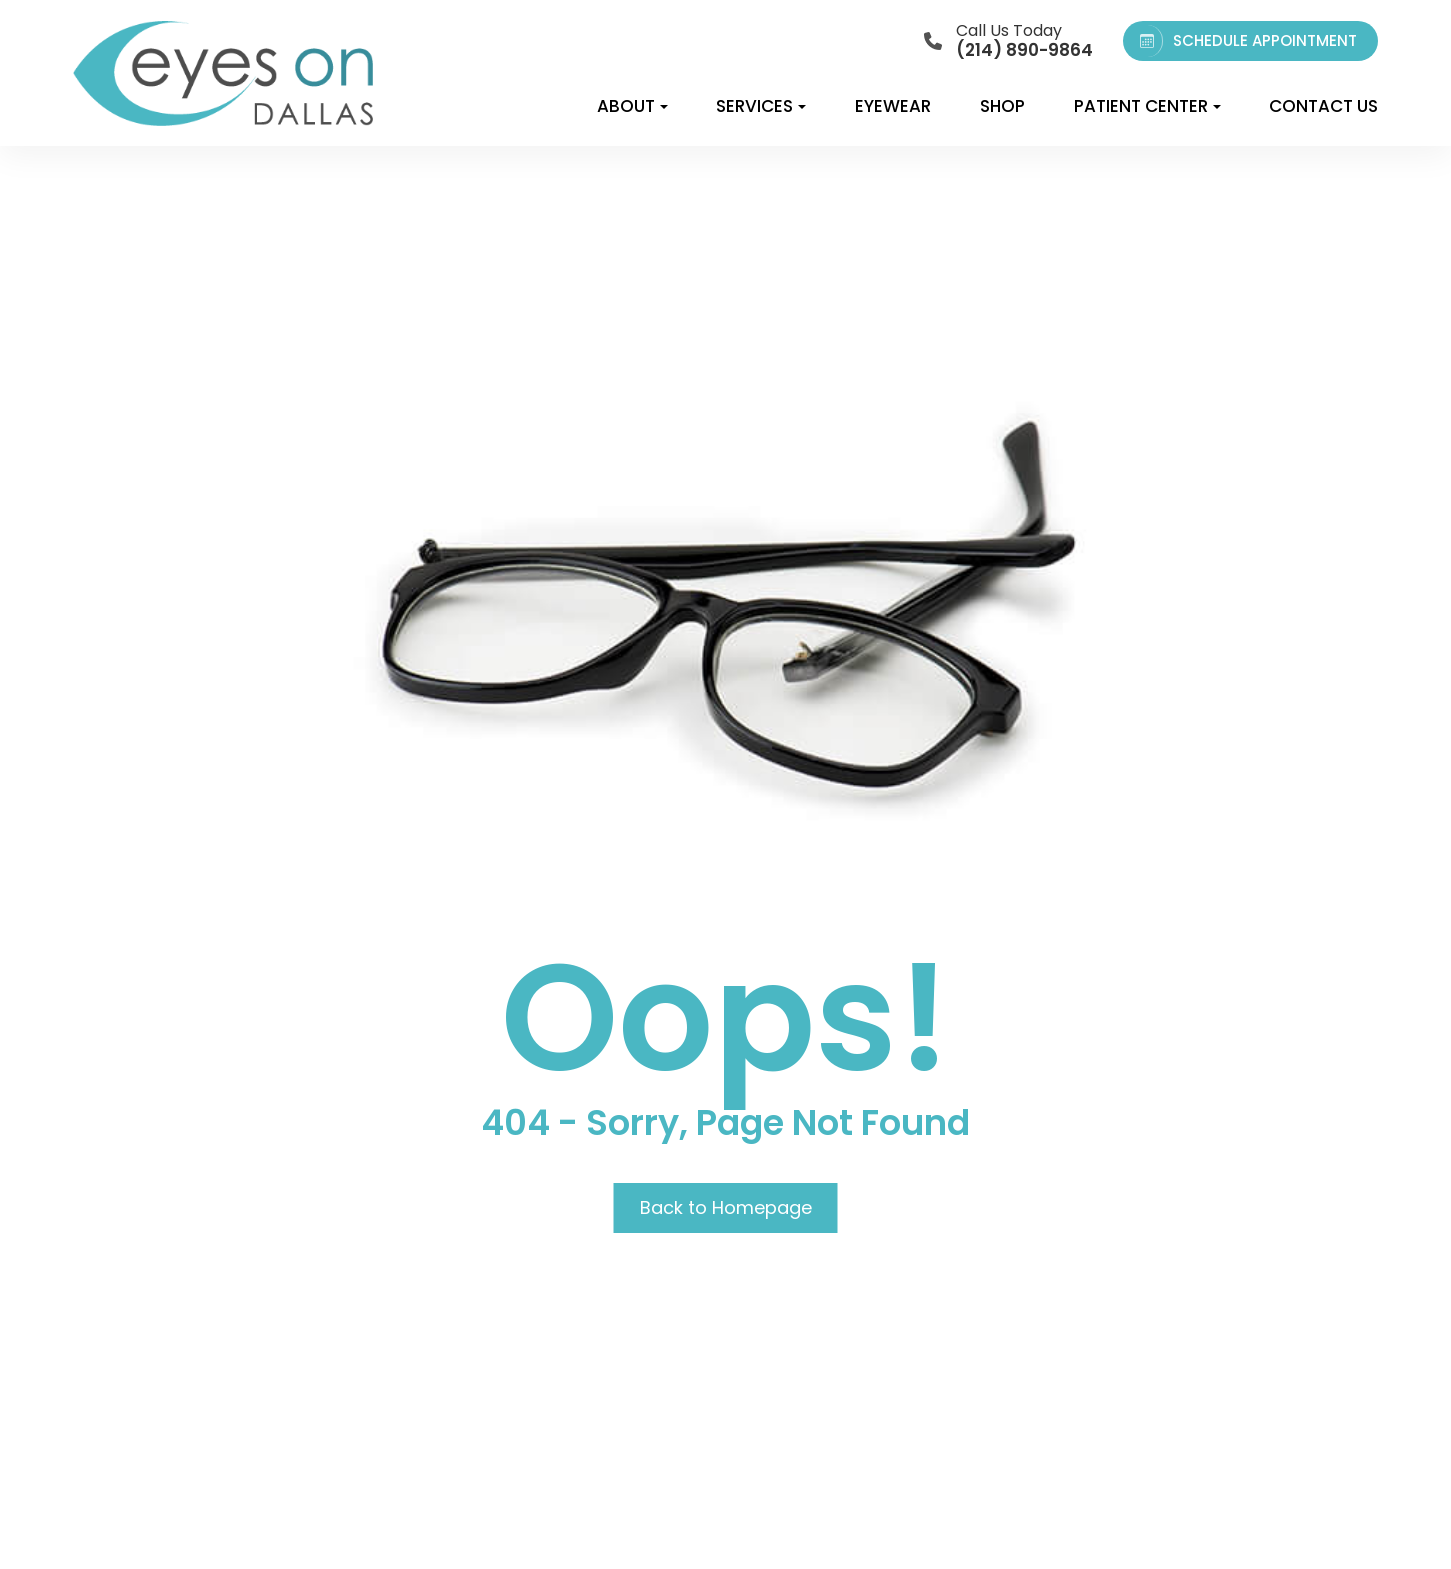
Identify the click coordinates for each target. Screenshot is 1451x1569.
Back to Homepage (726, 1207)
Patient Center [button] (1147, 106)
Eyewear (893, 106)
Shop (1002, 106)
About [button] (632, 106)
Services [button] (761, 106)
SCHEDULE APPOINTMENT (1244, 41)
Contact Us (1323, 106)
